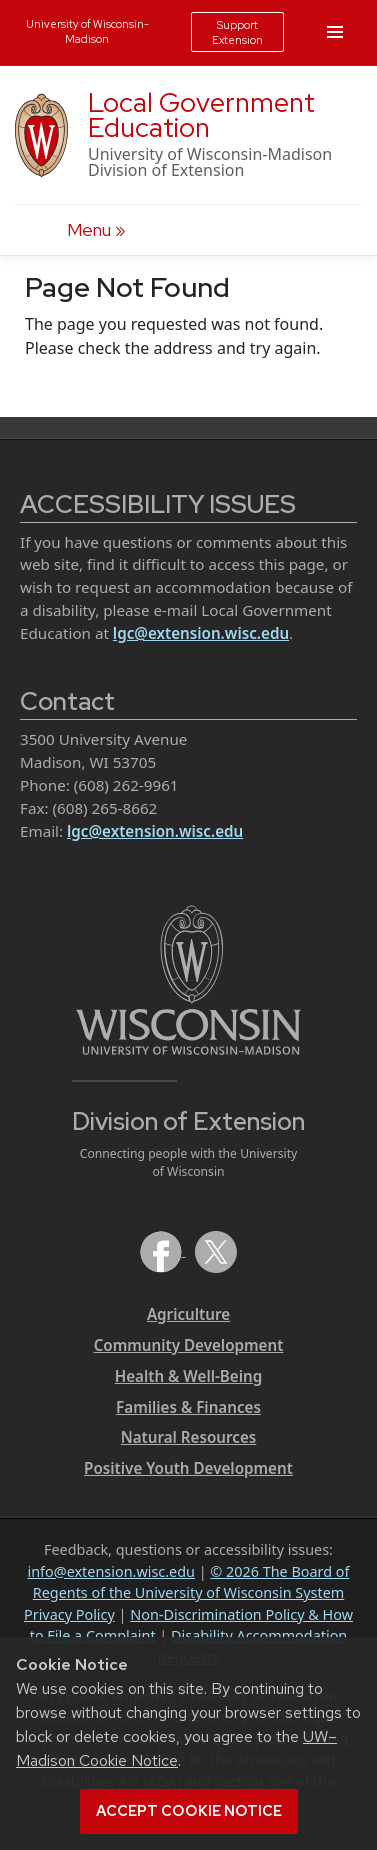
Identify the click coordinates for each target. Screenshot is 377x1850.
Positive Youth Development (188, 1468)
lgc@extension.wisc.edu (201, 633)
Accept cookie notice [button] (189, 1811)
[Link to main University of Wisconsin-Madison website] (188, 978)
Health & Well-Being (189, 1376)
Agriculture (188, 1314)
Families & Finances (188, 1407)
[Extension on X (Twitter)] (216, 1250)
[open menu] (96, 230)
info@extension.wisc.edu (110, 1571)
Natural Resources (189, 1437)
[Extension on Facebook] (163, 1250)
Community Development (189, 1345)
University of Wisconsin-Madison (87, 31)
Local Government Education (201, 115)
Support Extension (237, 32)
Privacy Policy (69, 1614)
